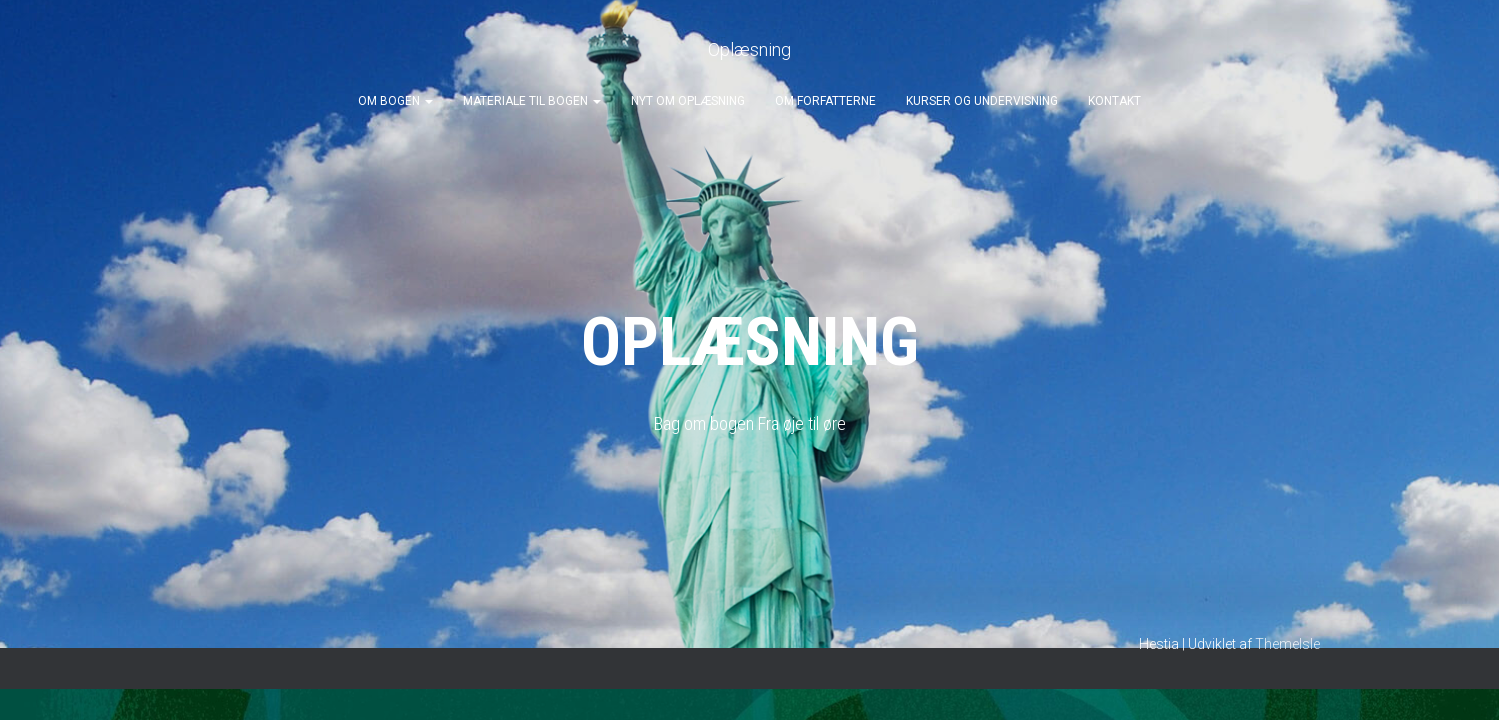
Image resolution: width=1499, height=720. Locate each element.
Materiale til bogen (532, 101)
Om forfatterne (825, 101)
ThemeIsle (1287, 644)
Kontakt (1114, 101)
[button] (428, 101)
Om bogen (395, 101)
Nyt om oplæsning (688, 101)
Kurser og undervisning (982, 101)
